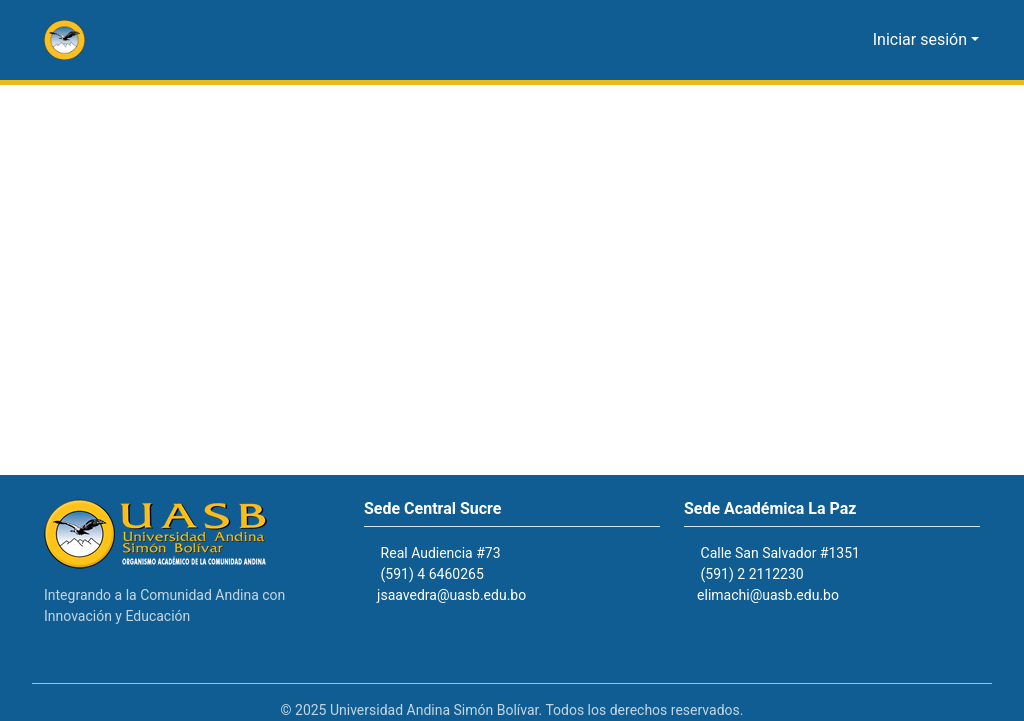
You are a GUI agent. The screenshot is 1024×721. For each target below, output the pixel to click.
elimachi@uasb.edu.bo (777, 595)
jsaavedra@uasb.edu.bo (462, 595)
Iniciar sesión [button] (925, 40)
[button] (64, 40)
